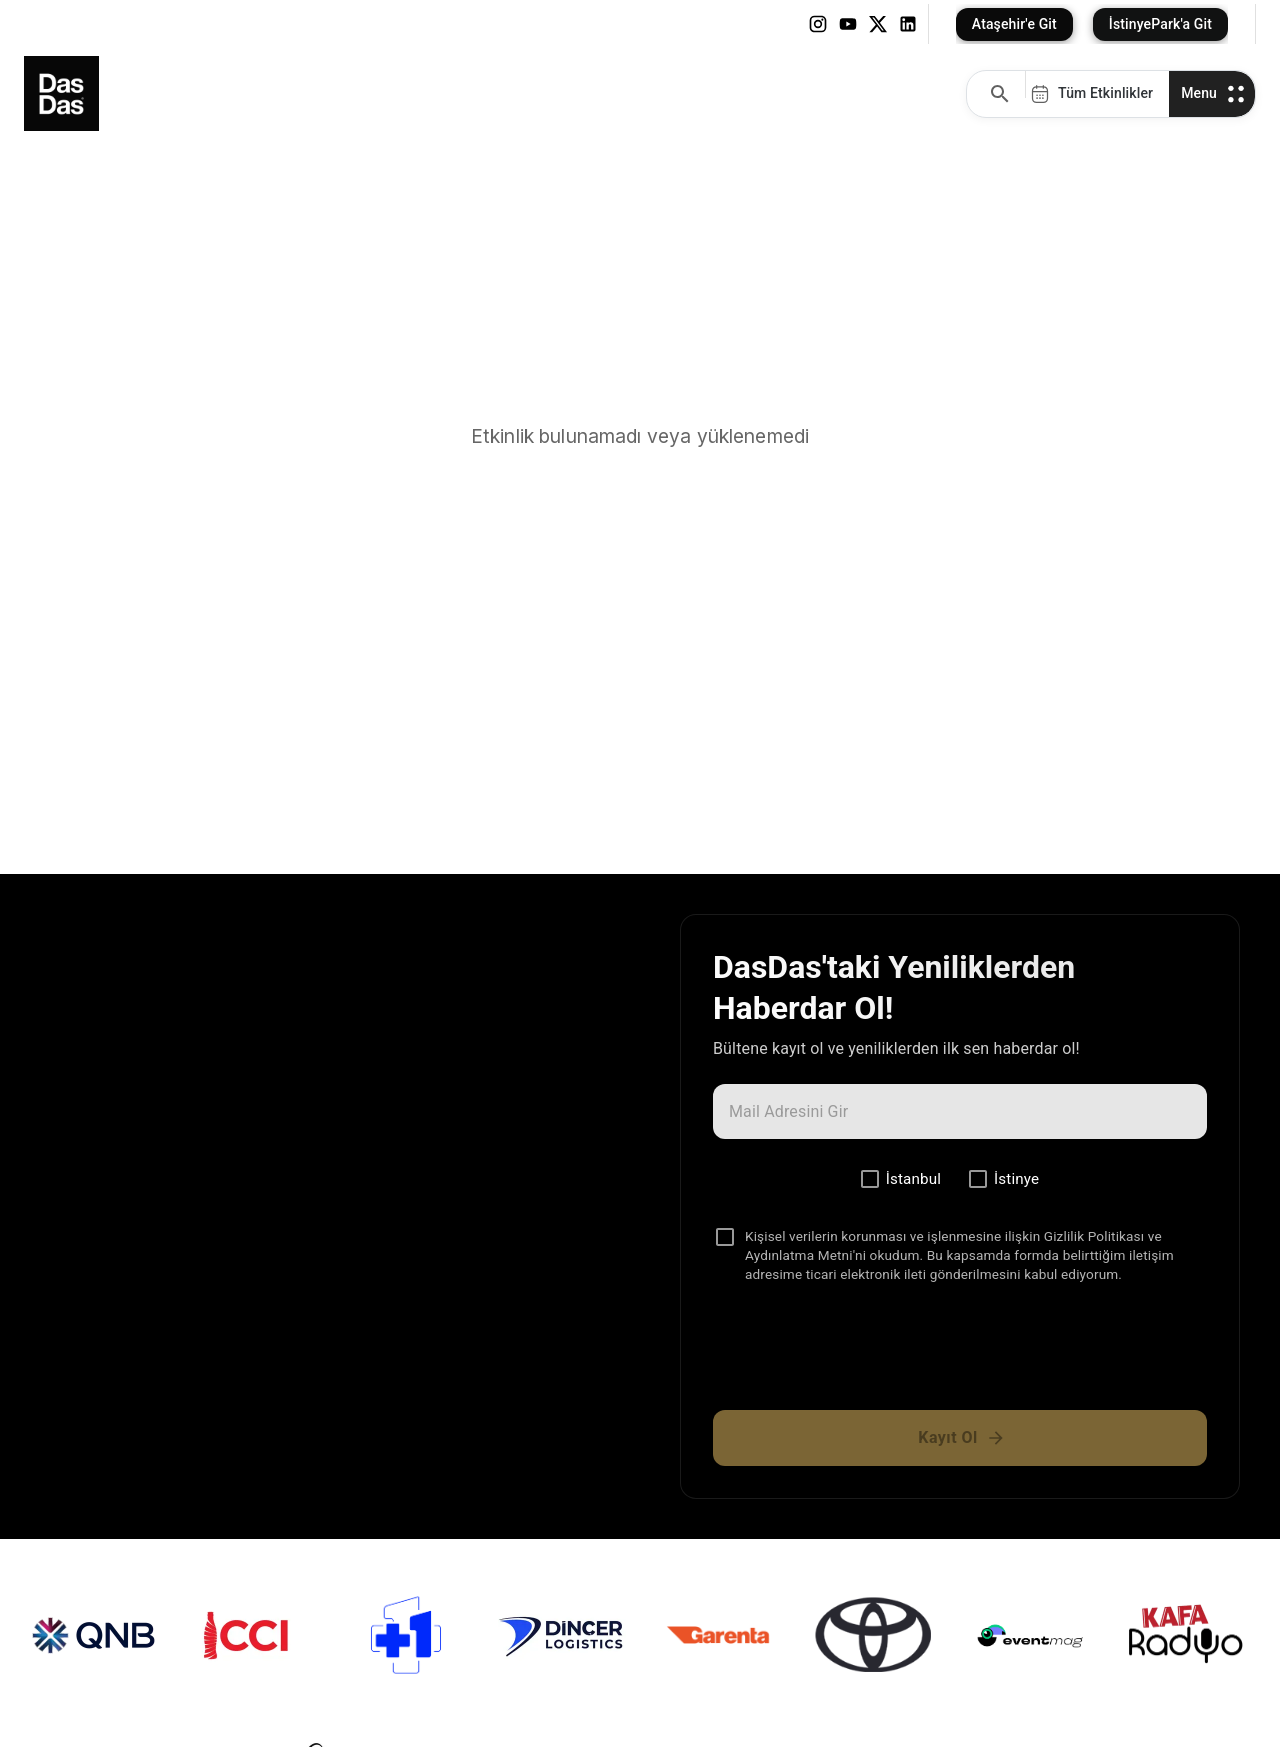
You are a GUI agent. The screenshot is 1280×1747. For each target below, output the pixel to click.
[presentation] (960, 1355)
